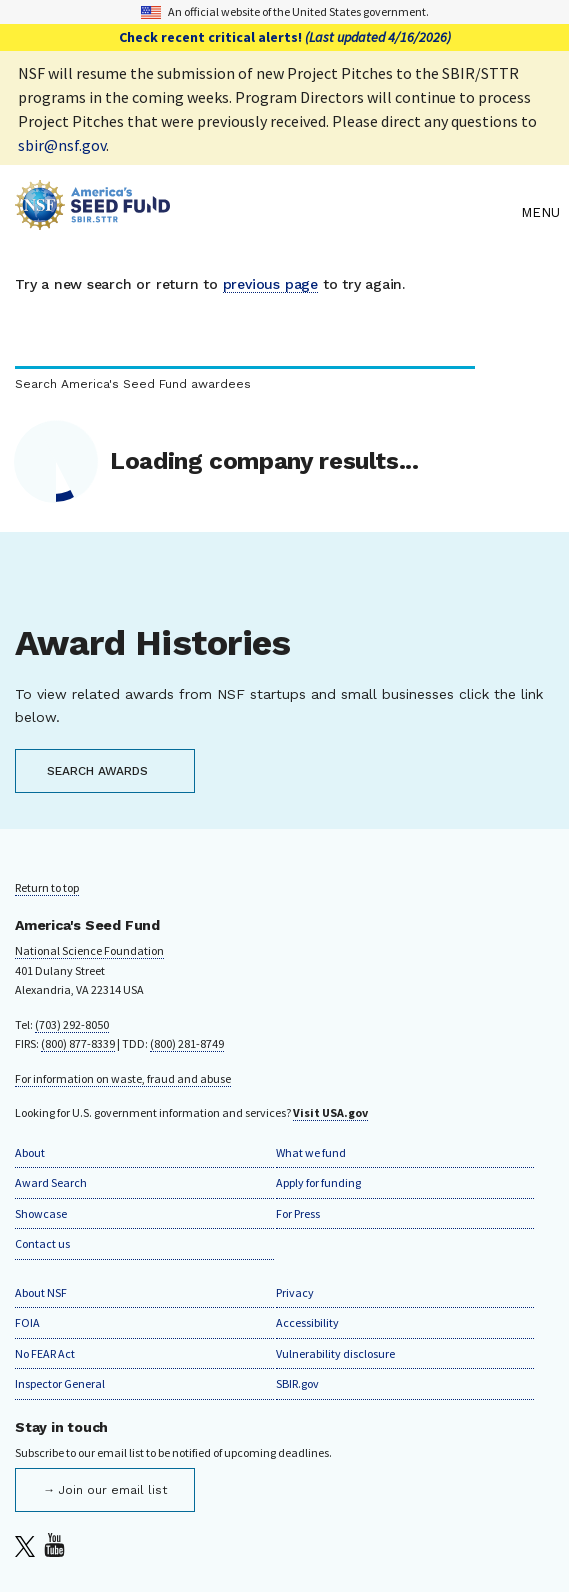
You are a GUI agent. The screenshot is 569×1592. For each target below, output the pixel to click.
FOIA (27, 1322)
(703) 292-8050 (72, 1024)
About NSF (41, 1292)
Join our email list (112, 1490)
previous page (270, 284)
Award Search (51, 1182)
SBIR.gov (297, 1383)
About (30, 1152)
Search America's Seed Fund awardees (133, 384)
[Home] (263, 212)
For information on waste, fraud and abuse (123, 1078)
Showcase (41, 1213)
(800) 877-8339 (78, 1043)
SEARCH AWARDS (97, 771)
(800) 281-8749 (187, 1043)
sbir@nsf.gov (62, 145)
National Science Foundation (89, 950)
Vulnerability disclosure (335, 1353)
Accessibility (307, 1322)
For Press (298, 1213)
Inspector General (60, 1383)
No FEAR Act (45, 1353)
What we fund (311, 1152)
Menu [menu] (540, 212)
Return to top (47, 887)
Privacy (295, 1292)
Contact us (42, 1243)
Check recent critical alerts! (285, 37)
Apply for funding (318, 1182)
